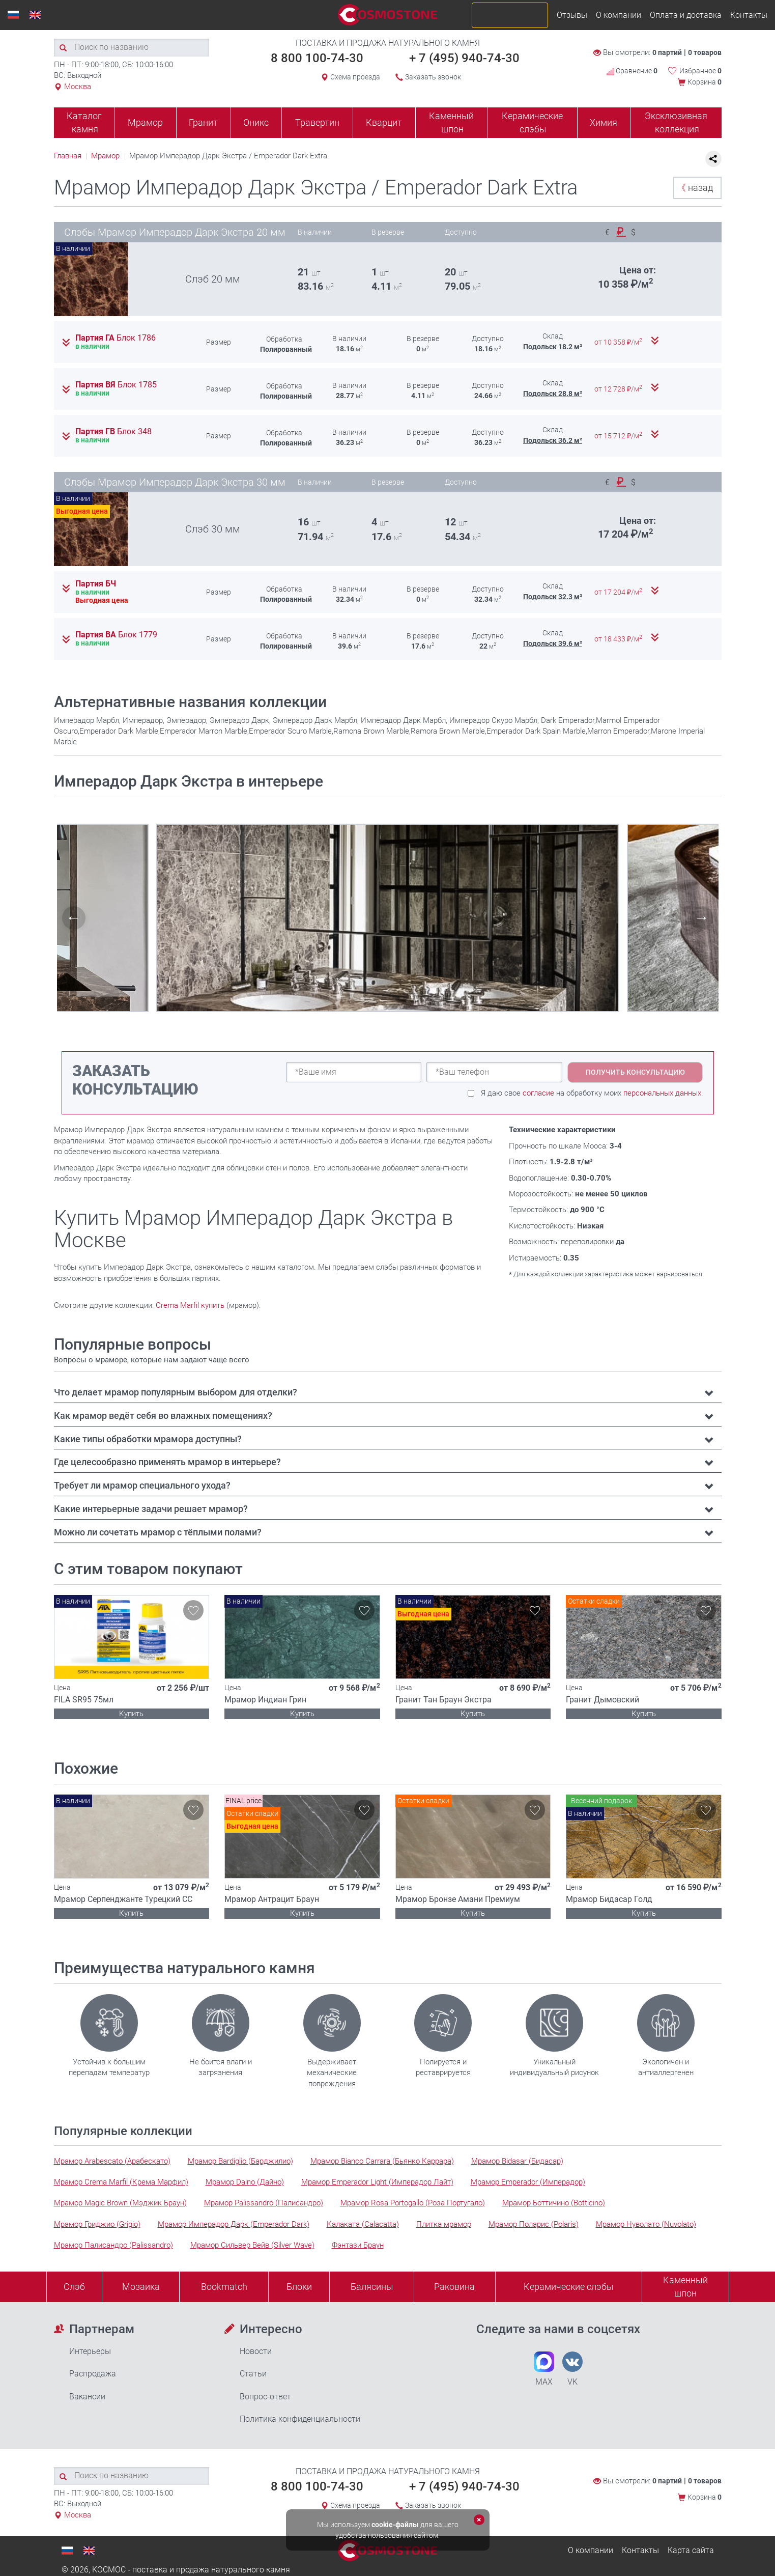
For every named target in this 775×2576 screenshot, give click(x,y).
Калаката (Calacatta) (363, 2224)
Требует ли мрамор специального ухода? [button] (142, 1485)
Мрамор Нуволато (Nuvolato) (646, 2224)
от (619, 342)
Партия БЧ (95, 584)
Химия (603, 122)
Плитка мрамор (443, 2224)
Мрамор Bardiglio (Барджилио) (240, 2161)
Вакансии (87, 2396)
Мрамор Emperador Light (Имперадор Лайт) (377, 2182)
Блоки (299, 2286)
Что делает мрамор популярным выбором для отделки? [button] (175, 1392)
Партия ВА (116, 635)
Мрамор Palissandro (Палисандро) (263, 2202)
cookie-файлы (395, 2525)
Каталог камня (84, 122)
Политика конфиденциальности (300, 2419)
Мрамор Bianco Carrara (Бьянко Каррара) (382, 2161)
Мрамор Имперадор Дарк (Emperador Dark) (233, 2224)
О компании (618, 15)
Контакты (748, 15)
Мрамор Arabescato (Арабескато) (112, 2161)
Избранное (700, 71)
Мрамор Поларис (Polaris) (534, 2224)
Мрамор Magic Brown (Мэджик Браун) (120, 2202)
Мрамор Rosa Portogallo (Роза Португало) (412, 2202)
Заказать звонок (433, 77)
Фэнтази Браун (358, 2245)
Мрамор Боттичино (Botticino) (553, 2202)
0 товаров (705, 52)
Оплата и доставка (686, 15)
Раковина (454, 2286)
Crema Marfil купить (190, 1305)
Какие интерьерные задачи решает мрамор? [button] (151, 1508)
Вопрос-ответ (265, 2396)
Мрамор (145, 122)
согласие (538, 1093)
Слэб (74, 2286)
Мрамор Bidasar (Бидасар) (517, 2161)
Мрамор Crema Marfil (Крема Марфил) (121, 2182)
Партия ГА (115, 338)
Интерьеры (90, 2351)
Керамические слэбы (532, 122)
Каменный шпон (451, 122)
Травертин (317, 122)
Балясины (372, 2286)
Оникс (256, 122)
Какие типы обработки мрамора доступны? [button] (148, 1439)
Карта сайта (691, 2550)
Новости (256, 2351)
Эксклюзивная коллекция (676, 122)
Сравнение (632, 71)
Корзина (704, 82)
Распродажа (92, 2373)
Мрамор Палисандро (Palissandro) (113, 2245)
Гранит (203, 122)
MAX (544, 2369)
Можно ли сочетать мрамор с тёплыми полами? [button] (158, 1532)
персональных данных (662, 1093)
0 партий (667, 52)
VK (572, 2369)
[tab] (388, 1392)
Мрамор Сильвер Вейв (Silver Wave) (252, 2245)
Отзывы (572, 15)
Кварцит (384, 122)
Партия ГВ (113, 432)
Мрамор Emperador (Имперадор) (528, 2182)
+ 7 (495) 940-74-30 (464, 58)
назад (695, 187)
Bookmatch (224, 2286)
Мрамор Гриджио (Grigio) (97, 2224)
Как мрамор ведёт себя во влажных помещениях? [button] (163, 1415)
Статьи (253, 2373)
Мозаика (141, 2286)
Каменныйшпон (685, 2287)
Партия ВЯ (116, 385)
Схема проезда (355, 77)
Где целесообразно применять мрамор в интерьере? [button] (167, 1462)
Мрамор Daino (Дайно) (245, 2182)
